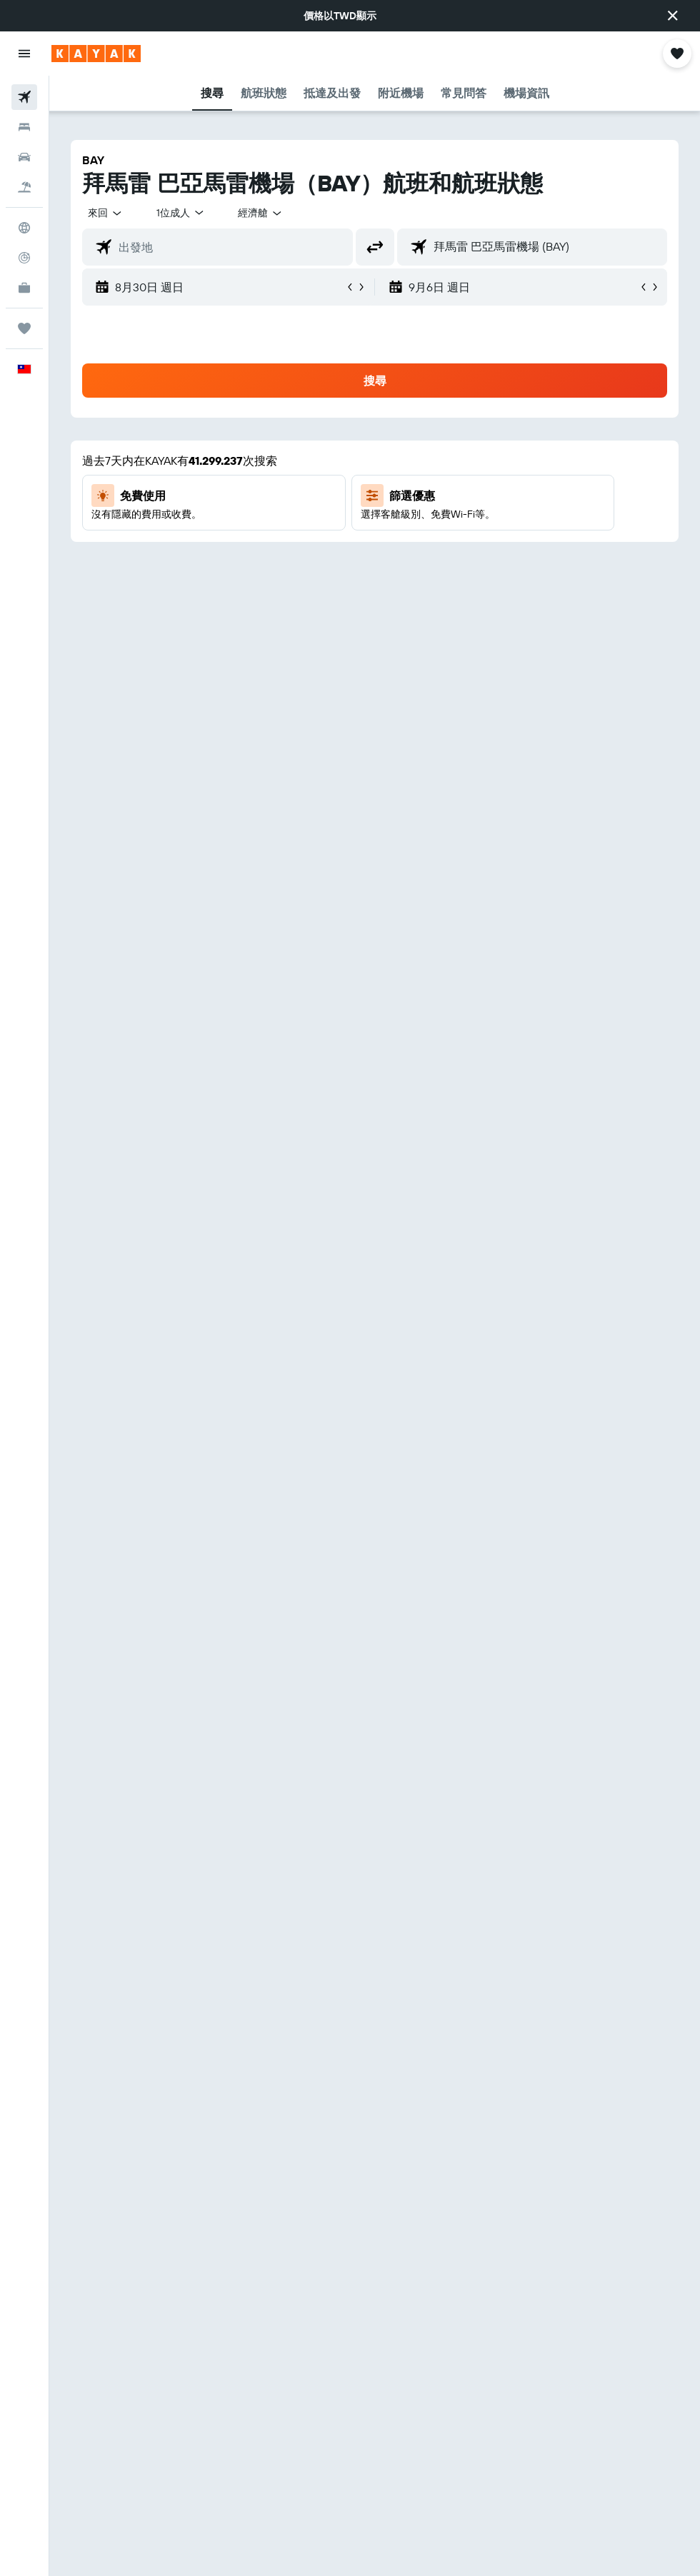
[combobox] (260, 213)
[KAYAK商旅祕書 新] (24, 287)
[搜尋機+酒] (24, 187)
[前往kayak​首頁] (96, 53)
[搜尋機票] (24, 97)
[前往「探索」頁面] (24, 227)
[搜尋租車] (24, 157)
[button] (673, 16)
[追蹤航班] (24, 257)
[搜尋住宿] (24, 127)
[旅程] (24, 328)
